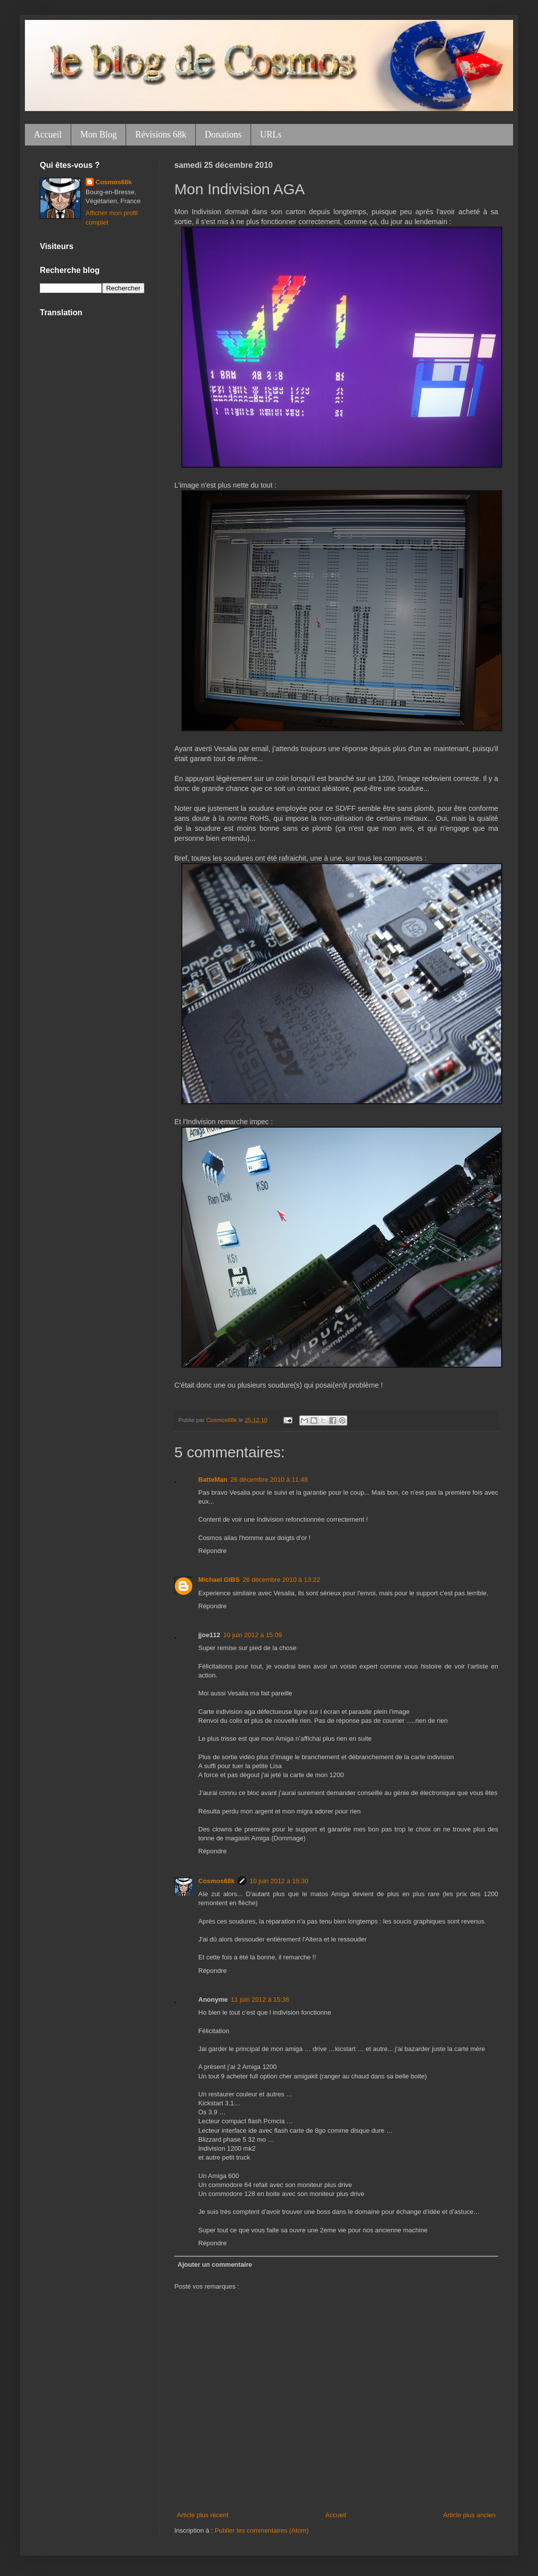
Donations (223, 134)
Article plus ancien (469, 2515)
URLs (270, 134)
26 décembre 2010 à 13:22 (281, 1579)
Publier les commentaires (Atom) (262, 2530)
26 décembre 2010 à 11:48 (269, 1479)
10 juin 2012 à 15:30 (279, 1881)
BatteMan (213, 1479)
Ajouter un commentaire (215, 2264)
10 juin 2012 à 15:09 (252, 1635)
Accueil (48, 134)
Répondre (212, 1550)
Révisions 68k (160, 134)
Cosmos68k (216, 1881)
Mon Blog (98, 134)
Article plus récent (202, 2515)
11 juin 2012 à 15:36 (260, 1999)
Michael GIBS (219, 1579)
